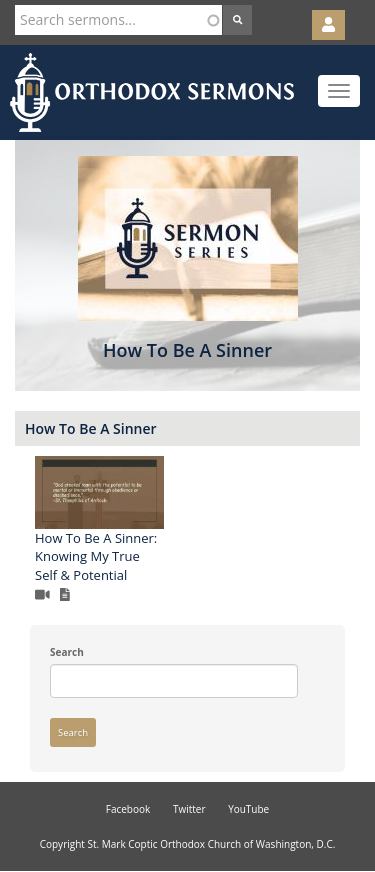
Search (67, 652)
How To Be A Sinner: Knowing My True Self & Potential (96, 556)
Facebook (128, 809)
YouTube (248, 809)
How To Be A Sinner (91, 428)
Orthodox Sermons (152, 92)
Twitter (189, 809)
